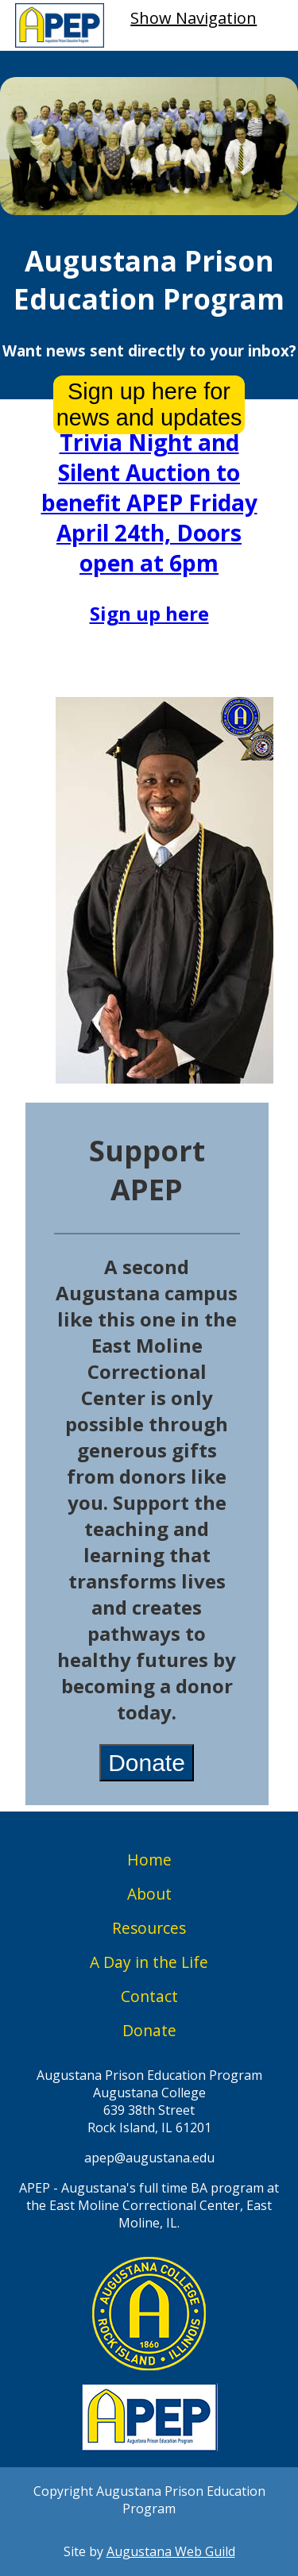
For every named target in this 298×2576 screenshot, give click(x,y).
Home (149, 1859)
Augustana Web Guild (170, 2551)
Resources (149, 1928)
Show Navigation (193, 18)
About (149, 1893)
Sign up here (149, 613)
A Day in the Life (149, 1962)
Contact (149, 1996)
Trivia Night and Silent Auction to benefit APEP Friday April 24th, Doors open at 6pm (149, 502)
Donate (146, 1763)
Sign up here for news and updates (149, 404)
